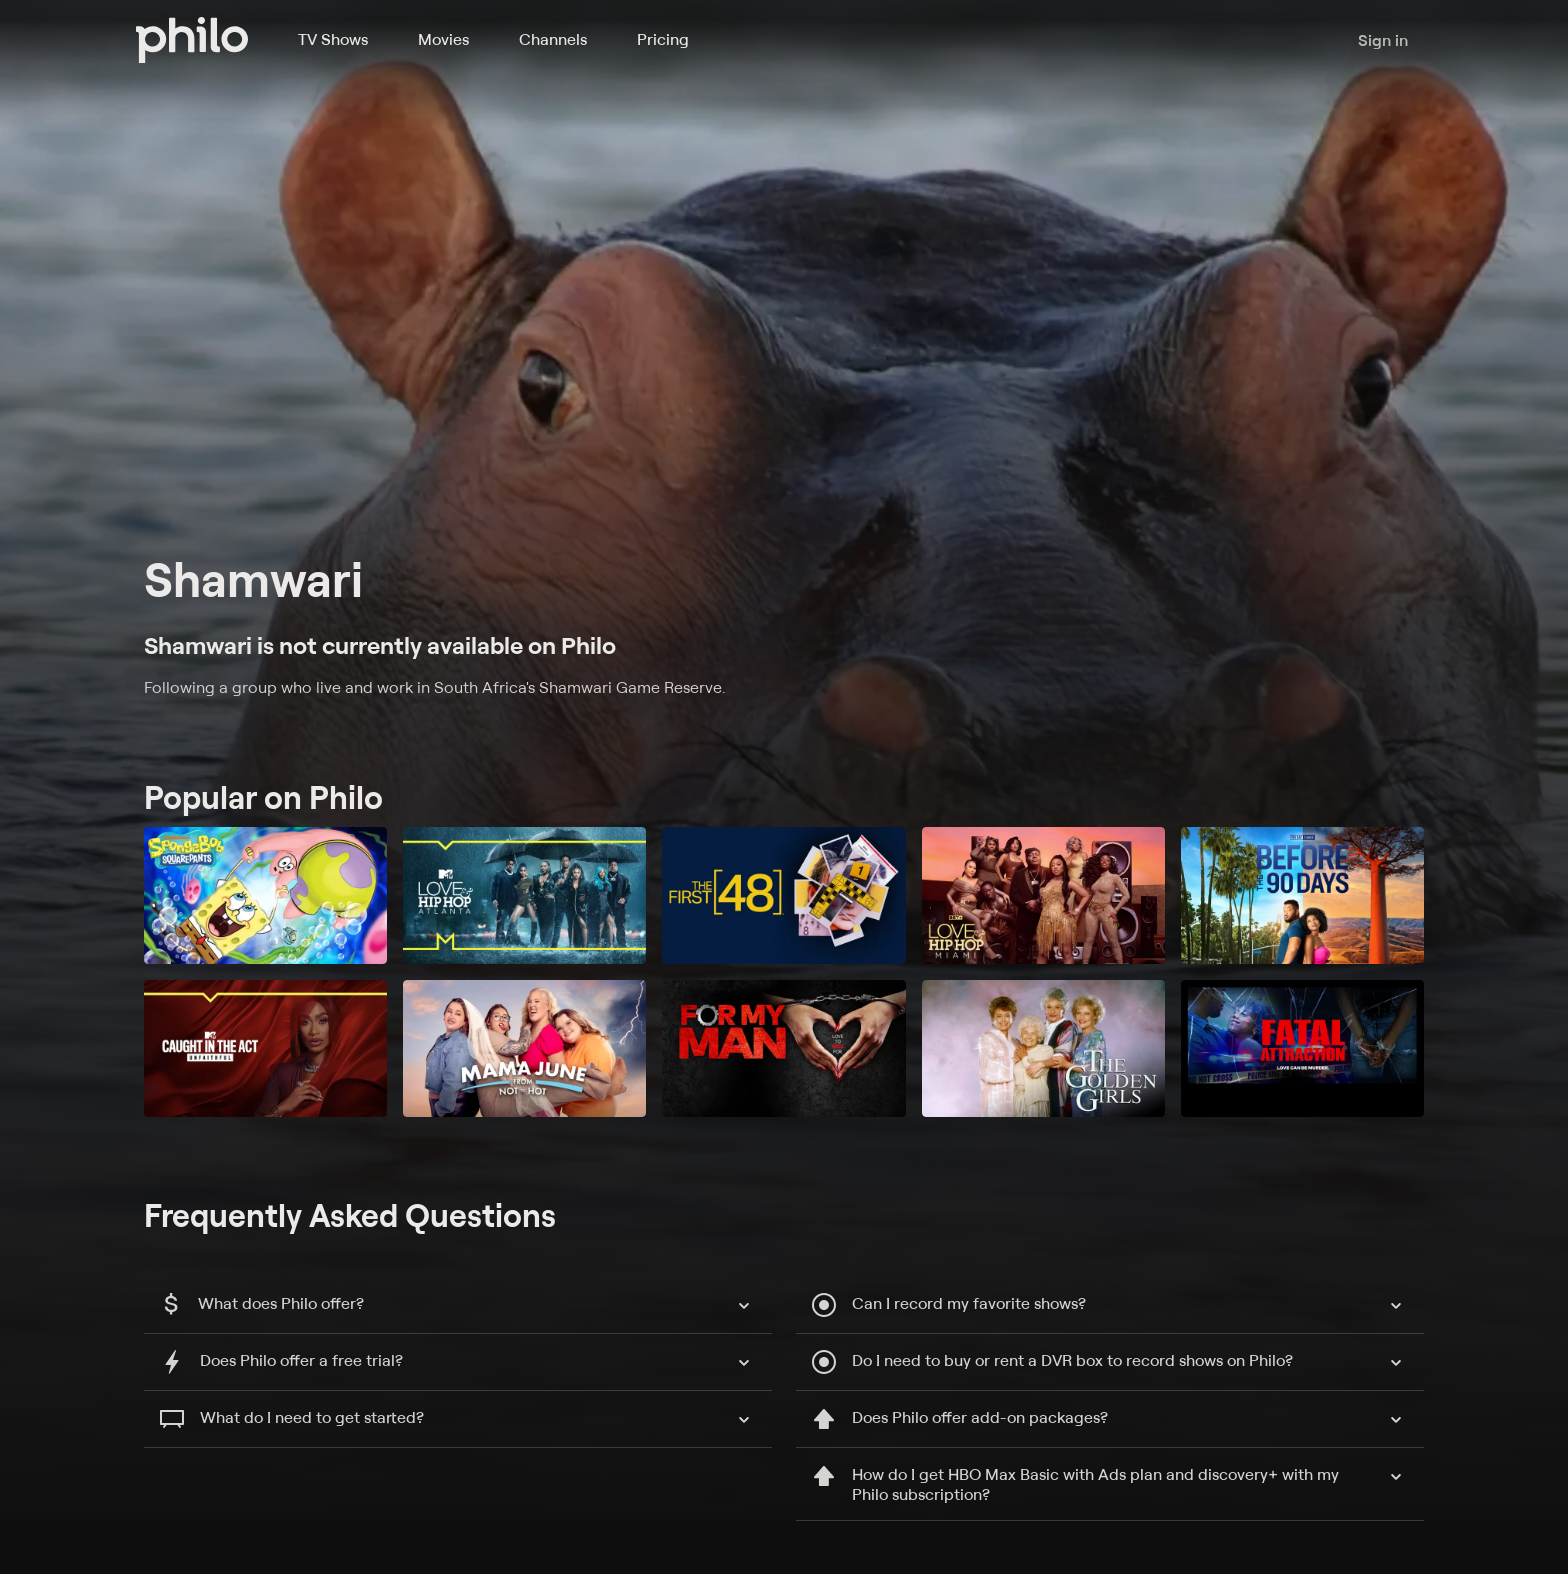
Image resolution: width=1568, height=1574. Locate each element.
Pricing (663, 39)
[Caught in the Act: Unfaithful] (265, 1048)
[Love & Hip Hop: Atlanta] (524, 895)
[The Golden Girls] (1043, 1048)
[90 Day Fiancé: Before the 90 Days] (1302, 895)
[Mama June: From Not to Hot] (524, 1048)
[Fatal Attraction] (1302, 1048)
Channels (553, 39)
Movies (443, 39)
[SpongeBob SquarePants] (265, 895)
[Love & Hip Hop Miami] (1043, 895)
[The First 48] (783, 895)
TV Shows (333, 39)
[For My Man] (783, 1048)
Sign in (1383, 40)
